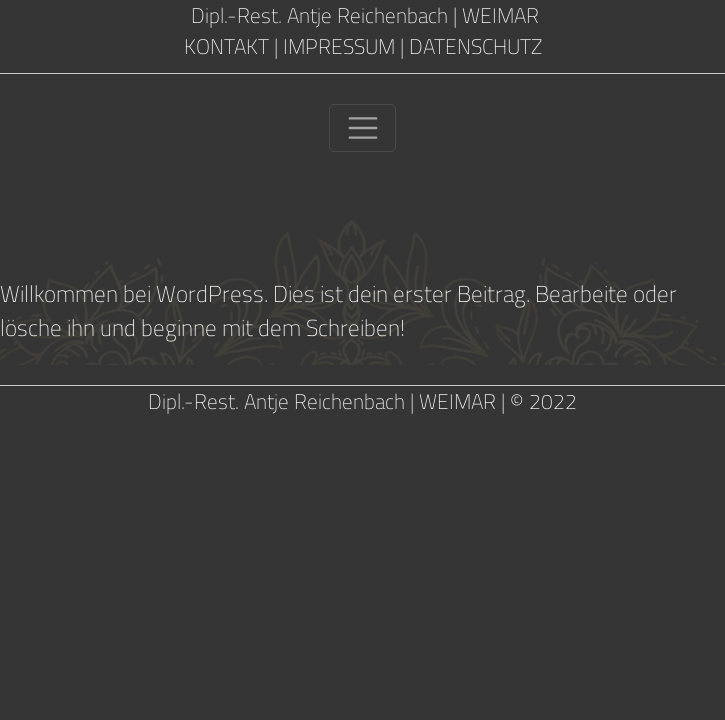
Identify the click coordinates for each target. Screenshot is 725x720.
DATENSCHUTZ (475, 46)
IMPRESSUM (339, 46)
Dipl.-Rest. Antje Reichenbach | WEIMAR (362, 15)
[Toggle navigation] (362, 128)
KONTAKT (226, 46)
